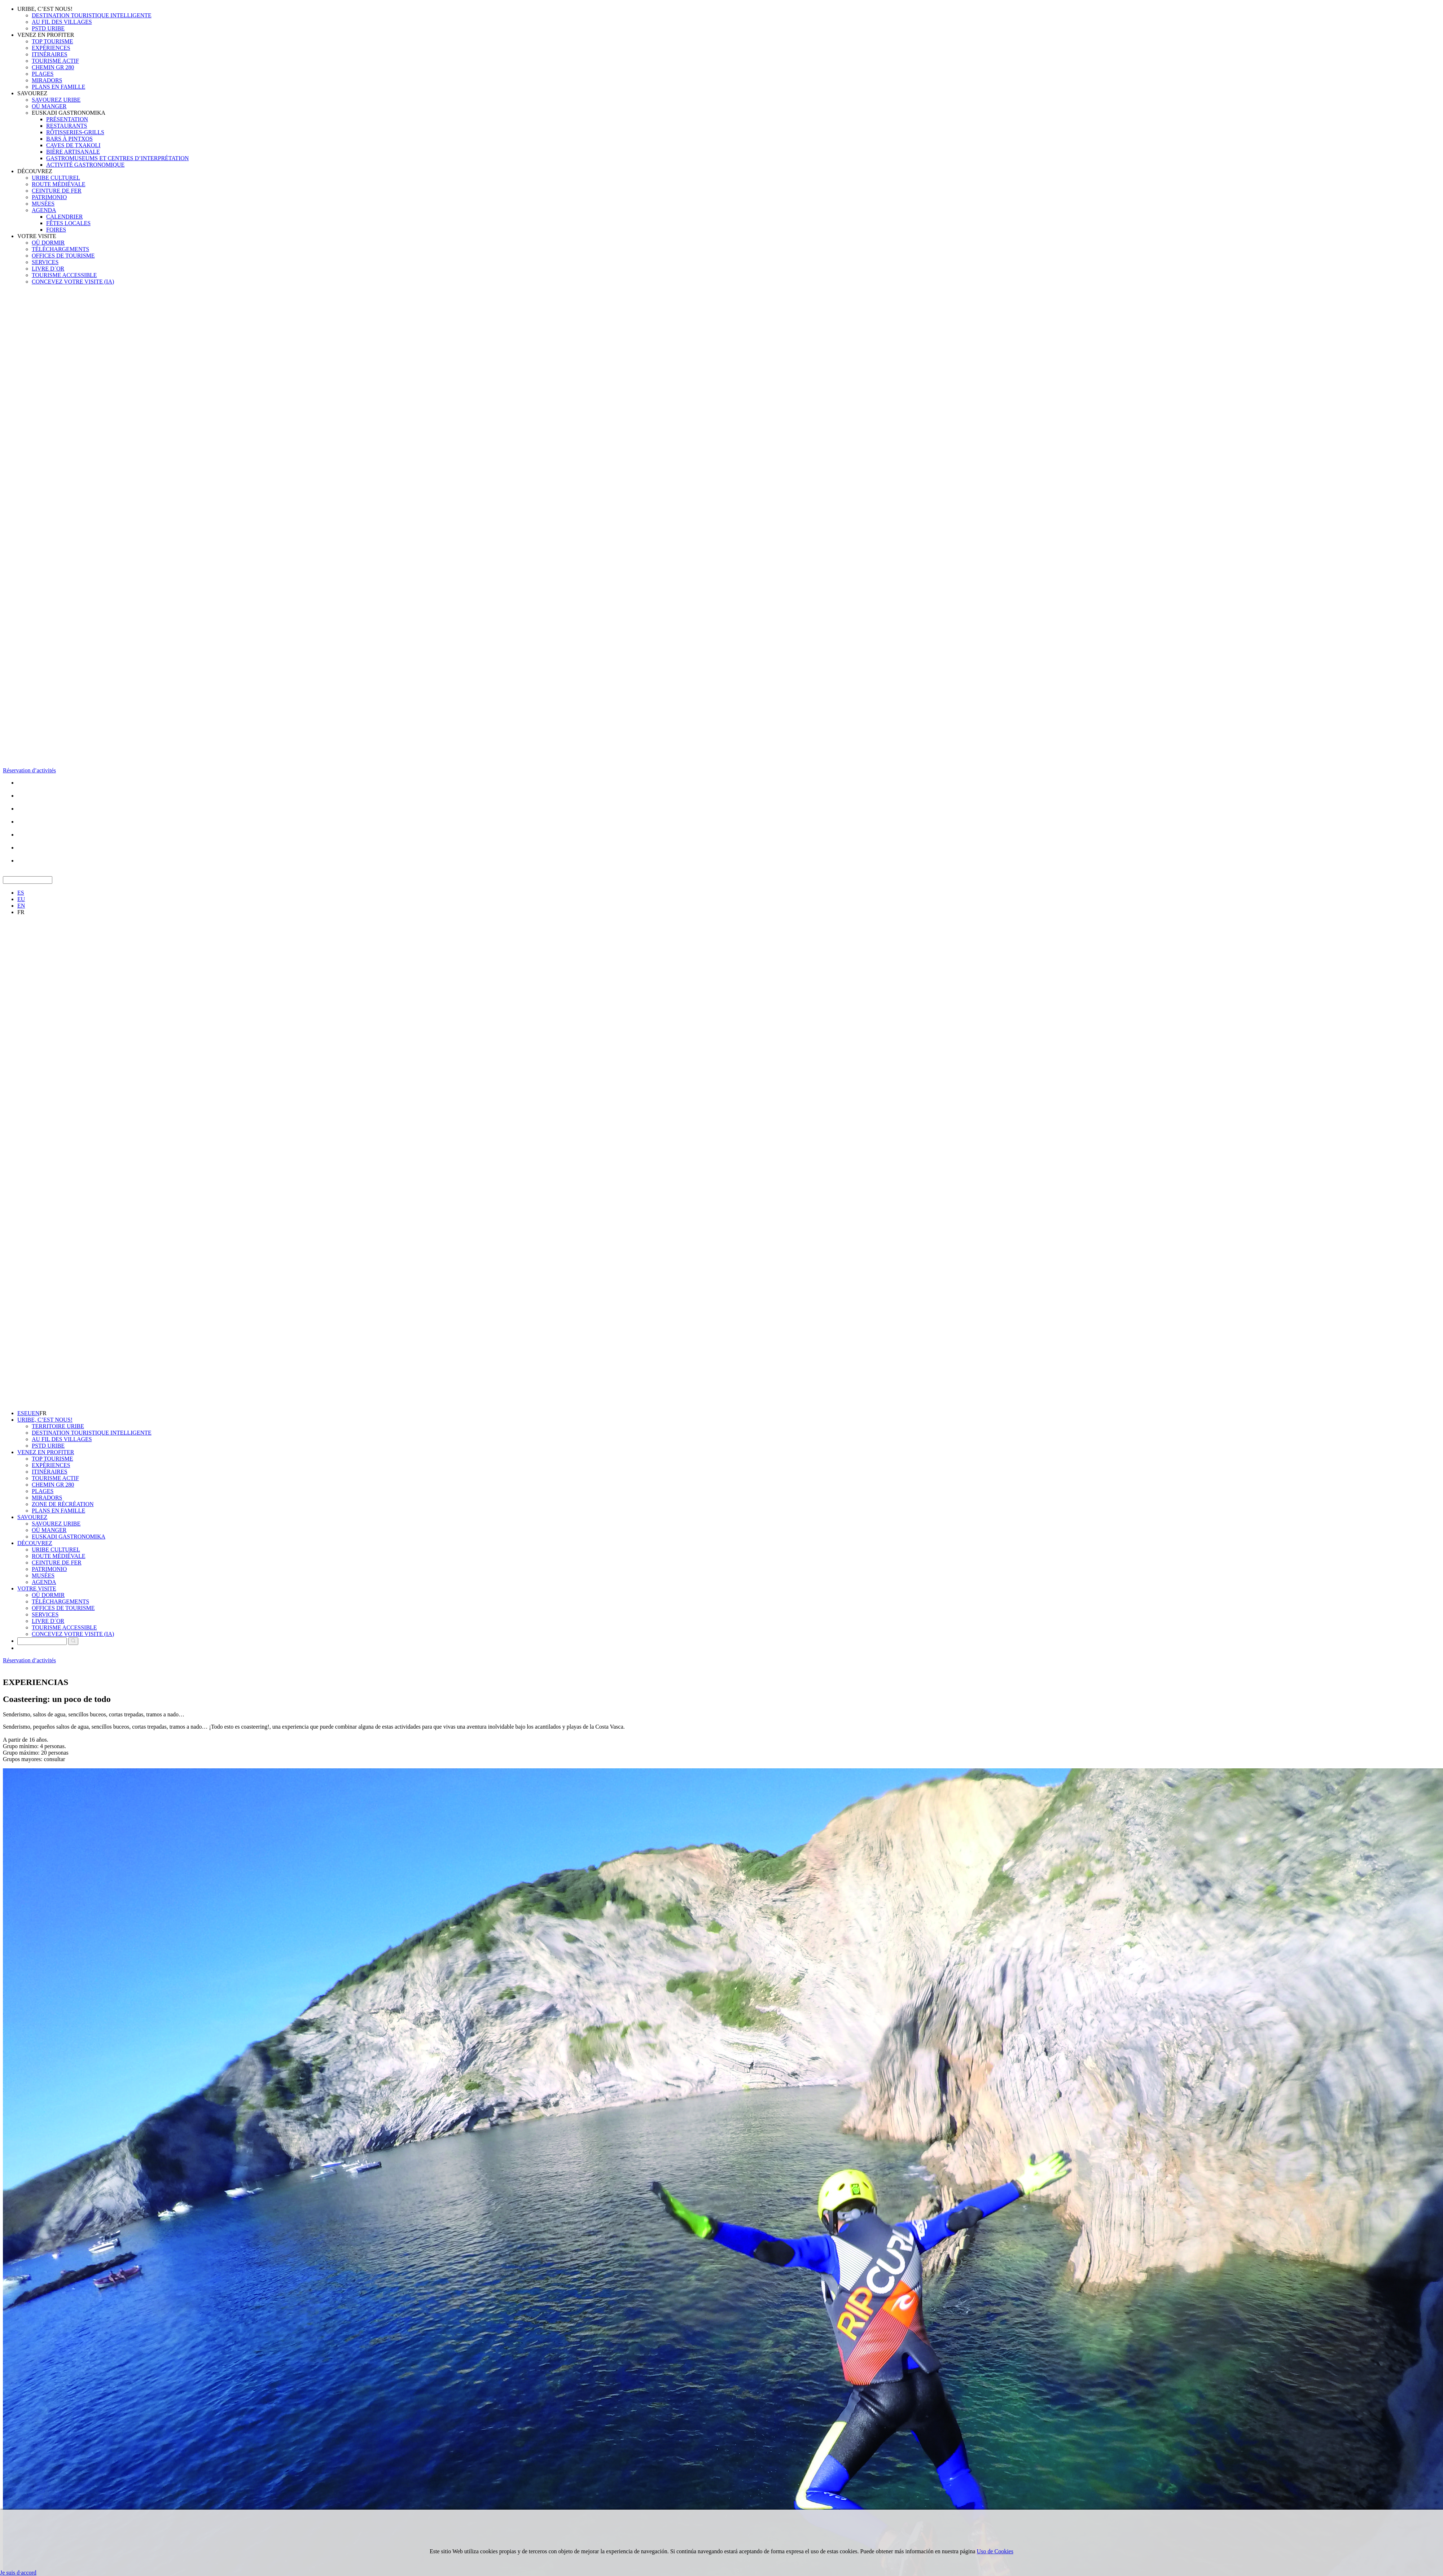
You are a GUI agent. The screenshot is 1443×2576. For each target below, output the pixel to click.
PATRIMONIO (49, 197)
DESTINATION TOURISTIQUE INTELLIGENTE (92, 15)
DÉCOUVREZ (34, 171)
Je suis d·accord (18, 2573)
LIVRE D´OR (48, 269)
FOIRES (56, 230)
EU (21, 899)
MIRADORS (47, 80)
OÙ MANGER (49, 106)
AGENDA (44, 210)
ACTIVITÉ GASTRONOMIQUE (85, 165)
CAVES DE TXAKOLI (73, 145)
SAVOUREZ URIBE (56, 100)
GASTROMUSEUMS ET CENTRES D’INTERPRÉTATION (117, 158)
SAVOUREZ (32, 93)
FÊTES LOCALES (68, 223)
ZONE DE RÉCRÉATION (63, 1504)
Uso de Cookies (995, 2551)
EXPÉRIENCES (51, 48)
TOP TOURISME (52, 41)
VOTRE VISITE (36, 236)
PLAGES (42, 74)
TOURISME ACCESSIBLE (64, 275)
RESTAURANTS (66, 126)
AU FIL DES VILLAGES (62, 22)
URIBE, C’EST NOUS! (45, 9)
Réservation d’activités (29, 770)
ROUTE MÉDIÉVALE (58, 184)
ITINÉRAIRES (49, 54)
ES (20, 893)
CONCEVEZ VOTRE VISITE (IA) (73, 281)
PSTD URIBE (48, 28)
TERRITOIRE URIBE (58, 1426)
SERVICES (45, 262)
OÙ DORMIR (48, 243)
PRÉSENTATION (67, 119)
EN (21, 906)
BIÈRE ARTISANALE (73, 152)
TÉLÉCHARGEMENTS (60, 249)
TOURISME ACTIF (55, 61)
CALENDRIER (64, 217)
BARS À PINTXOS (69, 139)
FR (21, 912)
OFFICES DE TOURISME (63, 256)
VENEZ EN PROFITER (45, 35)
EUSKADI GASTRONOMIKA (68, 113)
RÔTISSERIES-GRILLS (75, 132)
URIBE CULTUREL (56, 178)
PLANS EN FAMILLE (58, 87)
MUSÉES (43, 204)
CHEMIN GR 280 (53, 67)
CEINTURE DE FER (57, 191)
